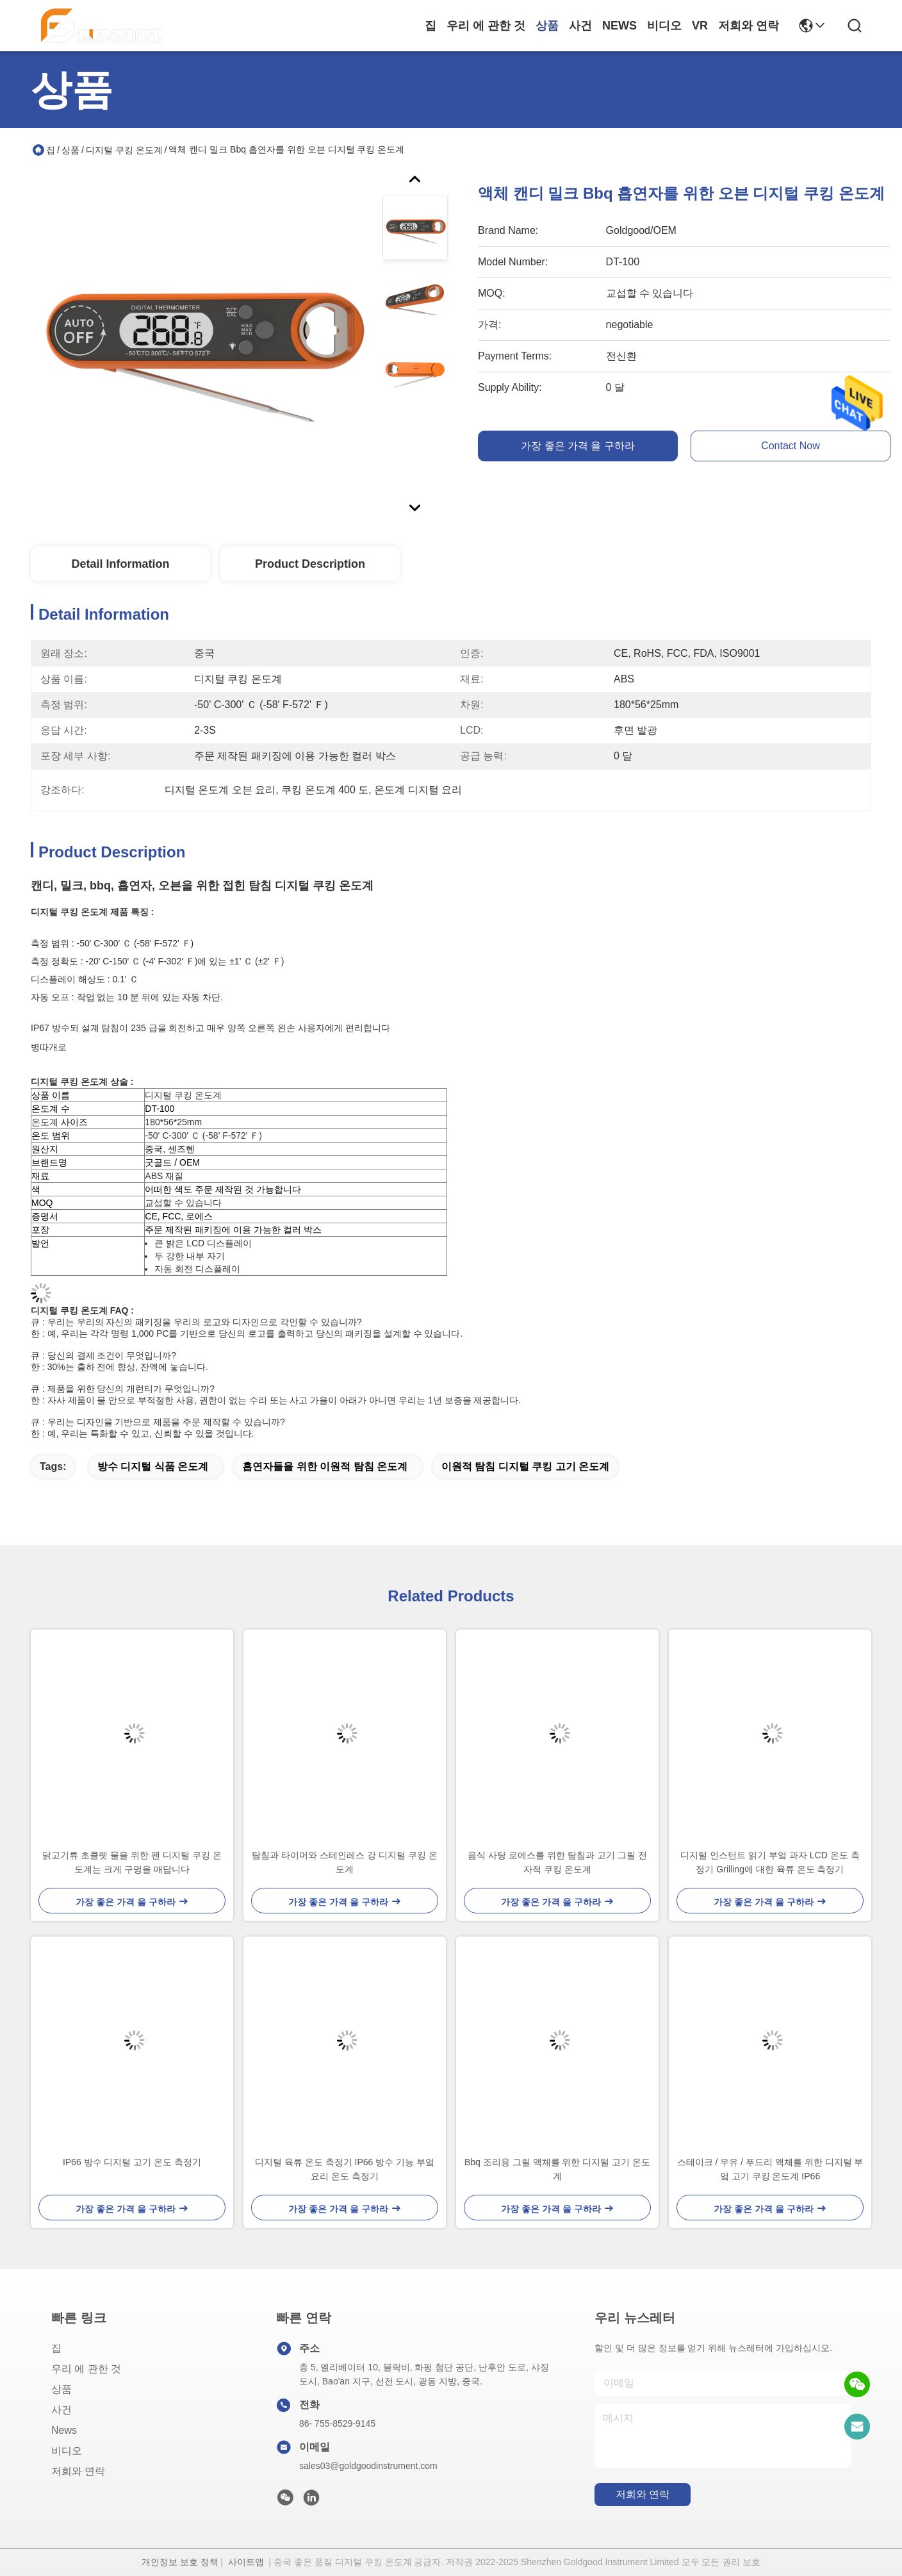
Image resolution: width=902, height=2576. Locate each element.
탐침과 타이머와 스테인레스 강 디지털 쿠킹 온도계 (344, 1862)
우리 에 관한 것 (486, 25)
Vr (700, 25)
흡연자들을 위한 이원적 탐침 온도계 (324, 1466)
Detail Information (120, 563)
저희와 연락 (748, 25)
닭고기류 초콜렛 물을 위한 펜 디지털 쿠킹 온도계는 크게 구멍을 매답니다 (131, 1862)
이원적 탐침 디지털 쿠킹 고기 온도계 (525, 1466)
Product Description (310, 563)
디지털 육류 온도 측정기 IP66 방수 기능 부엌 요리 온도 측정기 (344, 2169)
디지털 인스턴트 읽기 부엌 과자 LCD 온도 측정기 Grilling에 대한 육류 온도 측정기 (769, 1862)
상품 (547, 25)
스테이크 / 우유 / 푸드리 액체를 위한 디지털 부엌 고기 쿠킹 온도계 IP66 (770, 2169)
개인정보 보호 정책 (180, 2562)
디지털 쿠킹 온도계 (124, 150)
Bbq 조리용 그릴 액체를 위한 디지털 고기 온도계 (557, 2169)
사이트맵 (246, 2562)
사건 (580, 25)
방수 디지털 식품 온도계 (152, 1466)
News (619, 25)
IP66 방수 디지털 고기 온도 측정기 (132, 2162)
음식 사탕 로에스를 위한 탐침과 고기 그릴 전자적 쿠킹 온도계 (557, 1862)
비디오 (664, 25)
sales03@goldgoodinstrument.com (368, 2466)
